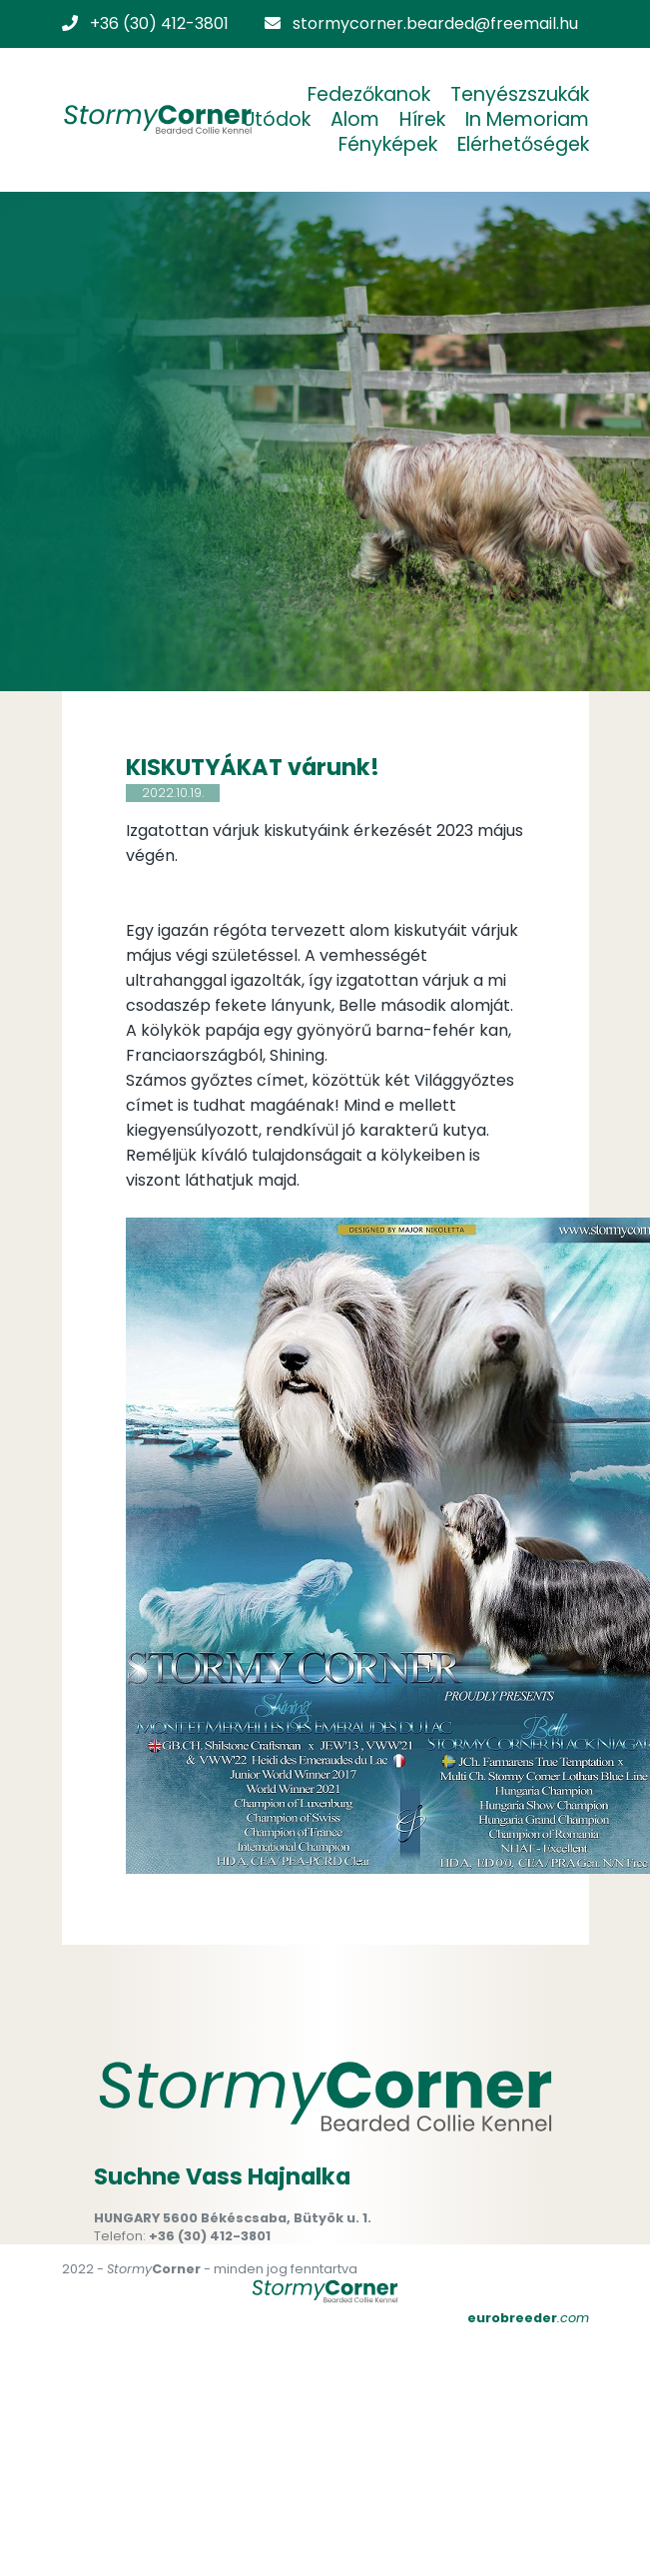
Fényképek (387, 145)
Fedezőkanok (369, 95)
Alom (354, 120)
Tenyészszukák (519, 95)
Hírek (422, 120)
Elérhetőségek (523, 145)
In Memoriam (527, 120)
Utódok (277, 120)
